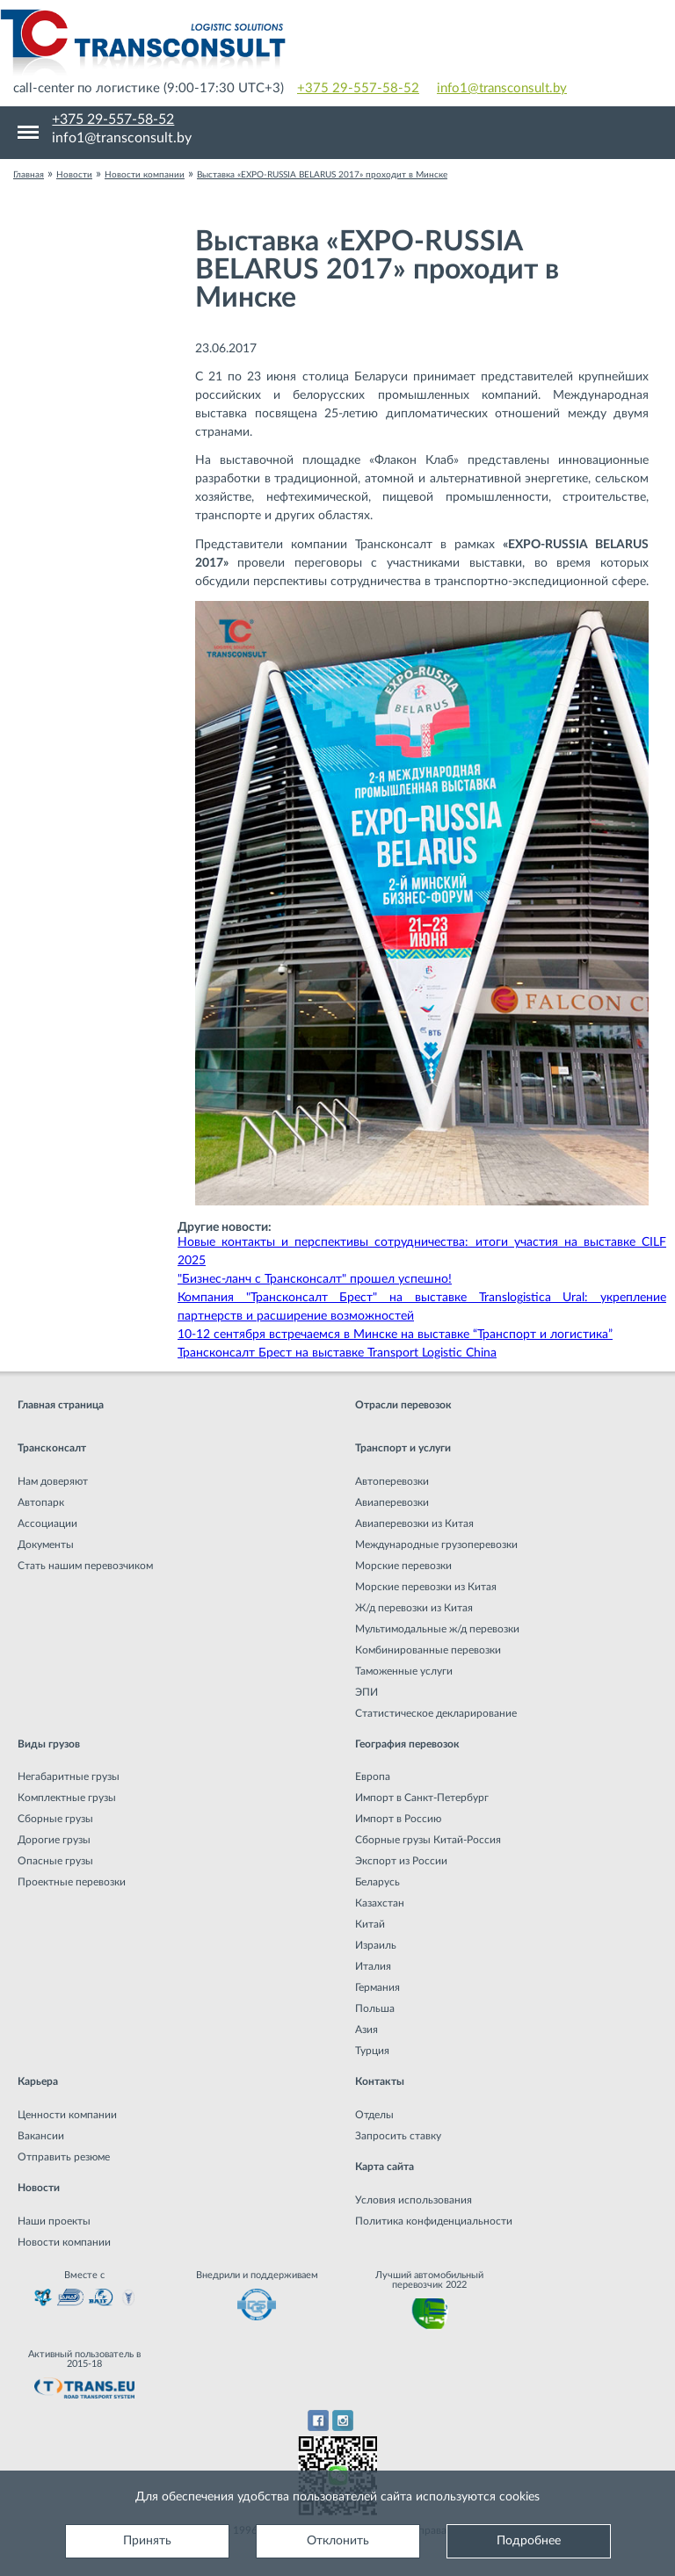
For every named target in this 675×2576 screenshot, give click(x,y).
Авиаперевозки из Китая (414, 1523)
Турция (372, 2050)
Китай (370, 1924)
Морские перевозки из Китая (426, 1586)
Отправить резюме (64, 2157)
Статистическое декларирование (436, 1713)
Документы (46, 1544)
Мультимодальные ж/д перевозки (437, 1629)
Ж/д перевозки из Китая (414, 1608)
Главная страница (61, 1405)
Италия (373, 1966)
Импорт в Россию (398, 1818)
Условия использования (413, 2200)
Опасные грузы (55, 1861)
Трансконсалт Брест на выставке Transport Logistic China (337, 1353)
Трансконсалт (52, 1448)
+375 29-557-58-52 (358, 88)
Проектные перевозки (72, 1882)
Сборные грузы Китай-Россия (428, 1839)
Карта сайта (384, 2166)
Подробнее (529, 2541)
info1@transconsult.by (502, 88)
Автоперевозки (392, 1481)
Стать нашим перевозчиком (85, 1565)
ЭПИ (366, 1692)
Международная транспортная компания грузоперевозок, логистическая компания (337, 44)
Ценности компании (67, 2114)
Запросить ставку (398, 2136)
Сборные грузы (55, 1818)
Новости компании (64, 2242)
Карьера (38, 2081)
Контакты (379, 2081)
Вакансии (41, 2136)
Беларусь (377, 1882)
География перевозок (407, 1744)
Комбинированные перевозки (428, 1650)
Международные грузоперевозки (436, 1544)
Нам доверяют (53, 1481)
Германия (377, 1987)
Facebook (318, 2420)
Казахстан (379, 1903)
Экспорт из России (401, 1861)
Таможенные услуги (404, 1671)
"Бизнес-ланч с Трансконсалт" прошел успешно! (315, 1279)
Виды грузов (49, 1744)
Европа (372, 1776)
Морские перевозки (403, 1565)
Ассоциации (47, 1523)
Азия (366, 2029)
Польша (375, 2008)
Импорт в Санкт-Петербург (422, 1797)
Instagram (343, 2420)
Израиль (375, 1945)
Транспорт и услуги (403, 1448)
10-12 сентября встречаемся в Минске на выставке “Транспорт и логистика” (395, 1334)
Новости (39, 2187)
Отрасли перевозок (403, 1405)
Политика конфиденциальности (433, 2221)
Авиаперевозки (392, 1502)
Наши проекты (54, 2221)
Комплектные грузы (67, 1797)
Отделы (374, 2114)
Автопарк (41, 1502)
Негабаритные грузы (69, 1776)
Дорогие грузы (54, 1839)
